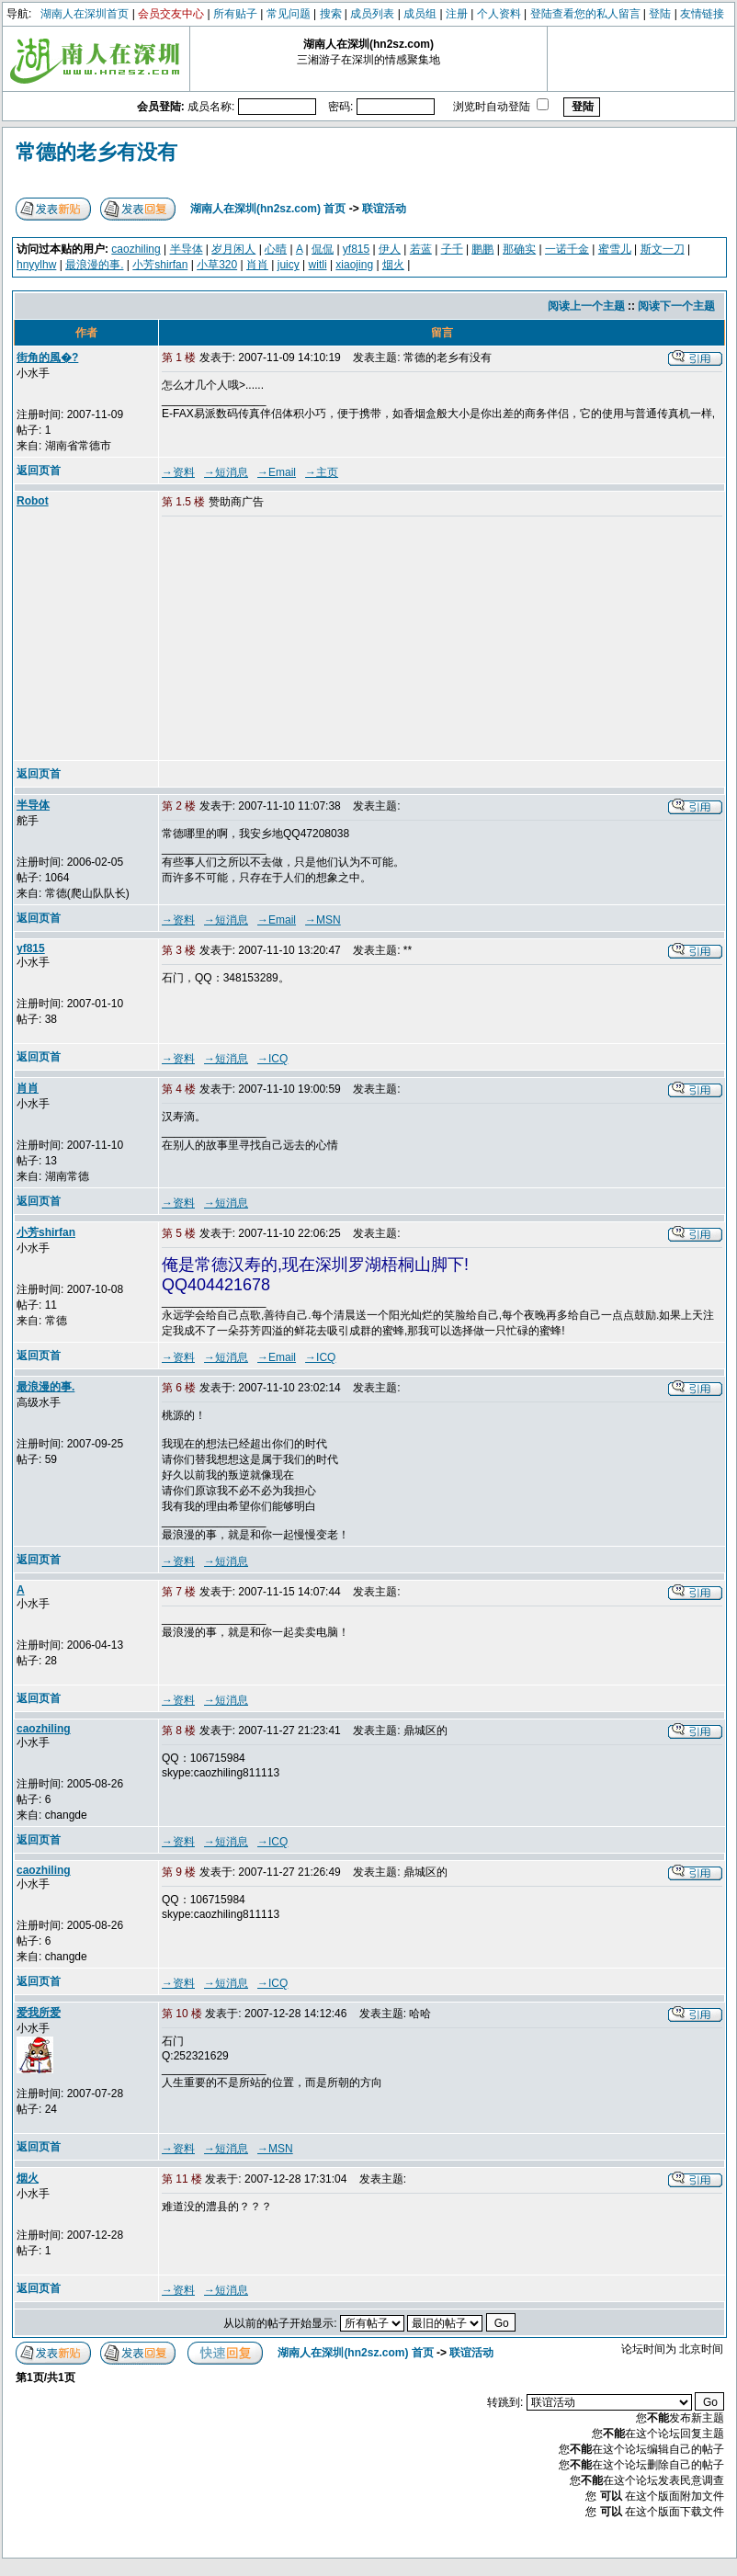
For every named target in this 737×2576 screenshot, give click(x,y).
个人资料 (499, 13)
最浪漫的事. (94, 264)
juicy (289, 264)
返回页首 (39, 470)
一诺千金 (567, 249)
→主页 (321, 472)
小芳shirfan (159, 264)
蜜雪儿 (614, 249)
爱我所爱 (39, 2012)
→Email (276, 472)
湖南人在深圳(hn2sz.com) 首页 (268, 208)
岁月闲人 (233, 249)
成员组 (420, 13)
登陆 (660, 13)
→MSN (323, 920)
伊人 (390, 249)
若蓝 (421, 249)
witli (318, 264)
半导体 (186, 249)
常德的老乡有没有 (96, 152)
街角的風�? (47, 357)
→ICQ (272, 1058)
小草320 (217, 264)
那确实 (519, 249)
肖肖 (257, 264)
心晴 (276, 249)
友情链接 (702, 13)
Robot (33, 500)
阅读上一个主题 (586, 306)
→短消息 (226, 472)
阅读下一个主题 (676, 306)
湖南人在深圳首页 (84, 13)
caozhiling (135, 249)
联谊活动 (384, 208)
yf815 (356, 249)
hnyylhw (36, 264)
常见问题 (288, 13)
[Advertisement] (302, 640)
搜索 (331, 13)
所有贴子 (235, 13)
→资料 (178, 472)
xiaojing (354, 264)
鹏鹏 (482, 249)
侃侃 (323, 249)
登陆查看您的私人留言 (585, 13)
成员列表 (372, 13)
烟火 (393, 264)
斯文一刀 (663, 249)
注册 (457, 13)
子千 (452, 249)
